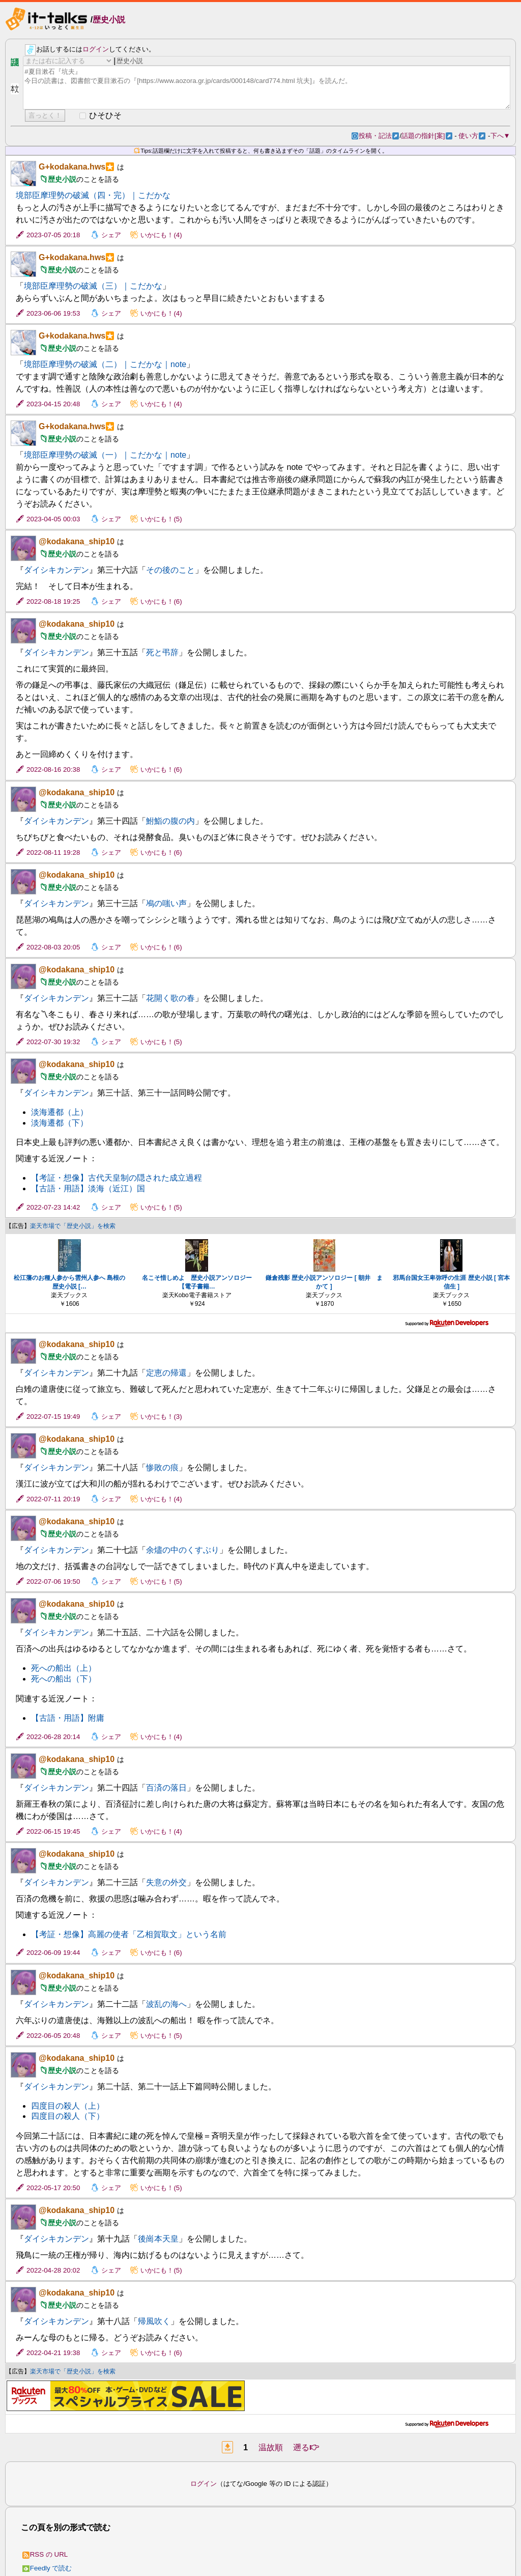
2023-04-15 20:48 (53, 404)
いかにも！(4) (161, 235)
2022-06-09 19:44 (53, 1952)
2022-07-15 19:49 (53, 1416)
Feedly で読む (47, 2568)
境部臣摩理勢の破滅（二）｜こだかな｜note (105, 364)
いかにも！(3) (161, 1416)
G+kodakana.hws (72, 166)
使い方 (471, 135)
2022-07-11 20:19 (53, 1499)
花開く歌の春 (170, 998)
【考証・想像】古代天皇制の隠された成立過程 (116, 1177)
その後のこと (170, 570)
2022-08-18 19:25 (53, 601)
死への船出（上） (63, 1668)
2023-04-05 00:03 (53, 519)
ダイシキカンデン (56, 570)
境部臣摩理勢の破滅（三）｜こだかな (93, 286)
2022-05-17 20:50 (53, 2188)
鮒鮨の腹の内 (170, 821)
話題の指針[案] (426, 135)
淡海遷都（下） (59, 1122)
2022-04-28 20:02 (53, 2270)
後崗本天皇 (158, 2238)
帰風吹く (154, 2321)
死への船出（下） (63, 1678)
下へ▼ (500, 135)
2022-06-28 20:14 (53, 1737)
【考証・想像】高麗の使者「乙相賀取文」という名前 (128, 1934)
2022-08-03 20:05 (53, 947)
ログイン (95, 49)
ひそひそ (105, 115)
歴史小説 (109, 19)
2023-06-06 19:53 (53, 313)
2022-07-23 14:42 (53, 1207)
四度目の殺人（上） (67, 2106)
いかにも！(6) (161, 601)
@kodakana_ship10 (76, 541)
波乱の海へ (166, 2004)
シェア (111, 235)
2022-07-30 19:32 (53, 1042)
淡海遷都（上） (59, 1112)
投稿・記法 (379, 135)
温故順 (270, 2447)
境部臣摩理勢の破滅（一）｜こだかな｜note (105, 455)
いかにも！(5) (161, 519)
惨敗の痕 (162, 1467)
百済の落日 (166, 1787)
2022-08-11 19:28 (53, 852)
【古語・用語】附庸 (67, 1718)
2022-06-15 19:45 (53, 1831)
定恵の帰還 (166, 1372)
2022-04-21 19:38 (53, 2353)
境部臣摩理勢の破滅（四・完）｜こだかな (93, 195)
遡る (306, 2447)
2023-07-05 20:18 (53, 235)
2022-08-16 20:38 (53, 769)
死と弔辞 (162, 652)
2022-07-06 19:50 (53, 1581)
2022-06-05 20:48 (53, 2035)
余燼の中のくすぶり (182, 1550)
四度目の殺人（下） (67, 2116)
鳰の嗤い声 (166, 903)
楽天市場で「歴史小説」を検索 (72, 1225)
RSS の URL (45, 2554)
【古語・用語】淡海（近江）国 (88, 1188)
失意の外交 (166, 1882)
